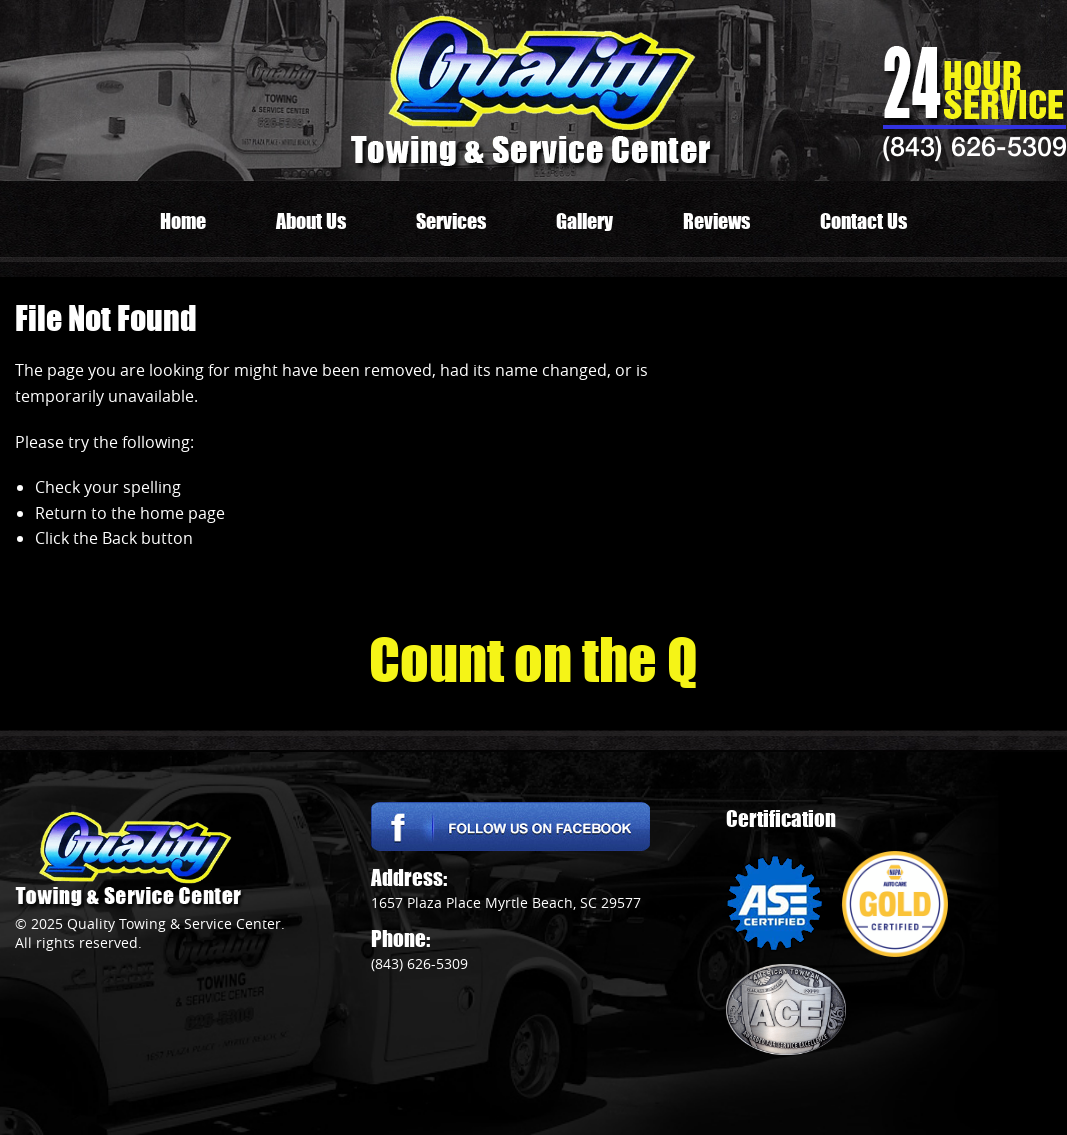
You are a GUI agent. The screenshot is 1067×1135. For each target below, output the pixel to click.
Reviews (716, 221)
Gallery (584, 221)
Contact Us (863, 221)
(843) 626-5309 (974, 146)
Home (183, 221)
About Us (311, 221)
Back (119, 538)
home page (182, 513)
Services (451, 221)
